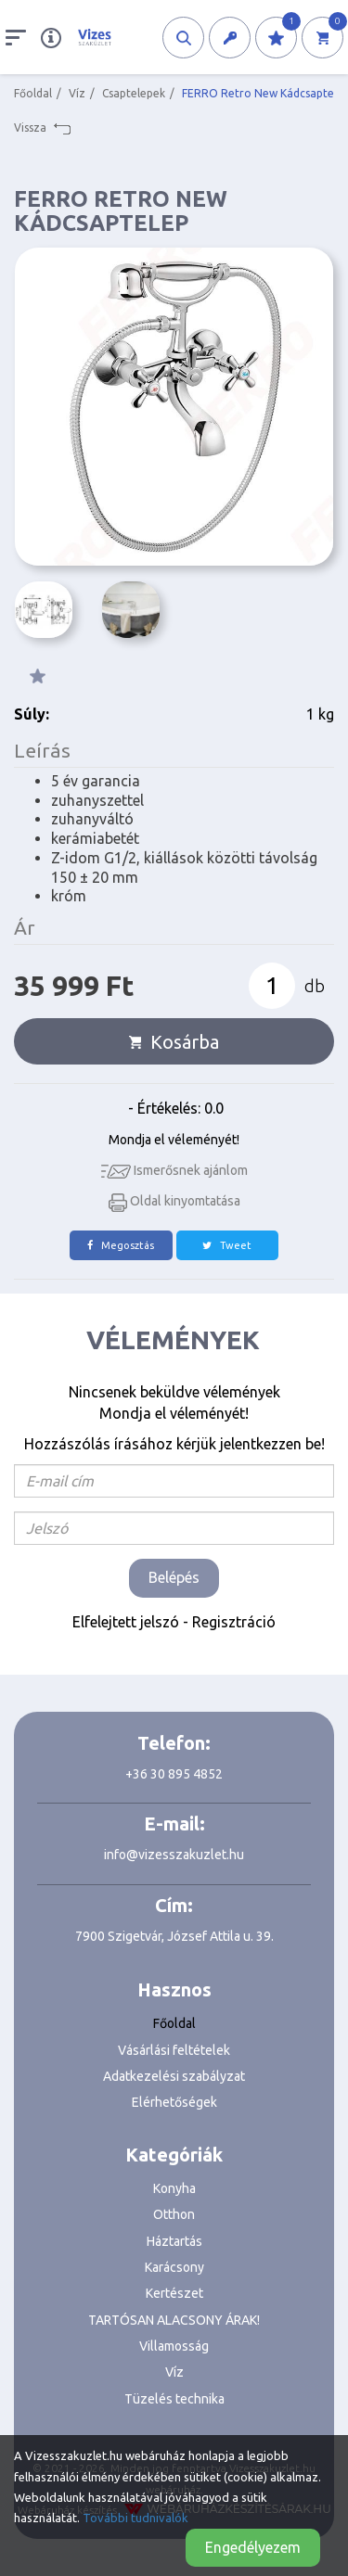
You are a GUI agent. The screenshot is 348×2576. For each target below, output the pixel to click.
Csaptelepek (133, 93)
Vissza (42, 127)
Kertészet (174, 2293)
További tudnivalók (135, 2517)
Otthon (174, 2214)
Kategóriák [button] (174, 2154)
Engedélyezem (253, 2547)
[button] (183, 38)
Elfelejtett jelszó (125, 1621)
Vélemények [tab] (173, 1339)
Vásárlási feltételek (174, 2050)
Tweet (226, 1245)
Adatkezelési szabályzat (174, 2076)
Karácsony (174, 2267)
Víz (77, 93)
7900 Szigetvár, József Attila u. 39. (174, 1936)
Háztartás (174, 2241)
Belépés (174, 1577)
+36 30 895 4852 (174, 1773)
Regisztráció (234, 1621)
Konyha (174, 2188)
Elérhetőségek (174, 2102)
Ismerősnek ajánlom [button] (174, 1170)
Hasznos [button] (174, 1989)
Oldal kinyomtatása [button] (174, 1200)
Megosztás (120, 1245)
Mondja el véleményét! (174, 1139)
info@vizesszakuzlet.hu (174, 1854)
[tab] (174, 1990)
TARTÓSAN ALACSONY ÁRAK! (174, 2320)
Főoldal (33, 93)
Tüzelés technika (174, 2398)
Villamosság (174, 2346)
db (314, 985)
